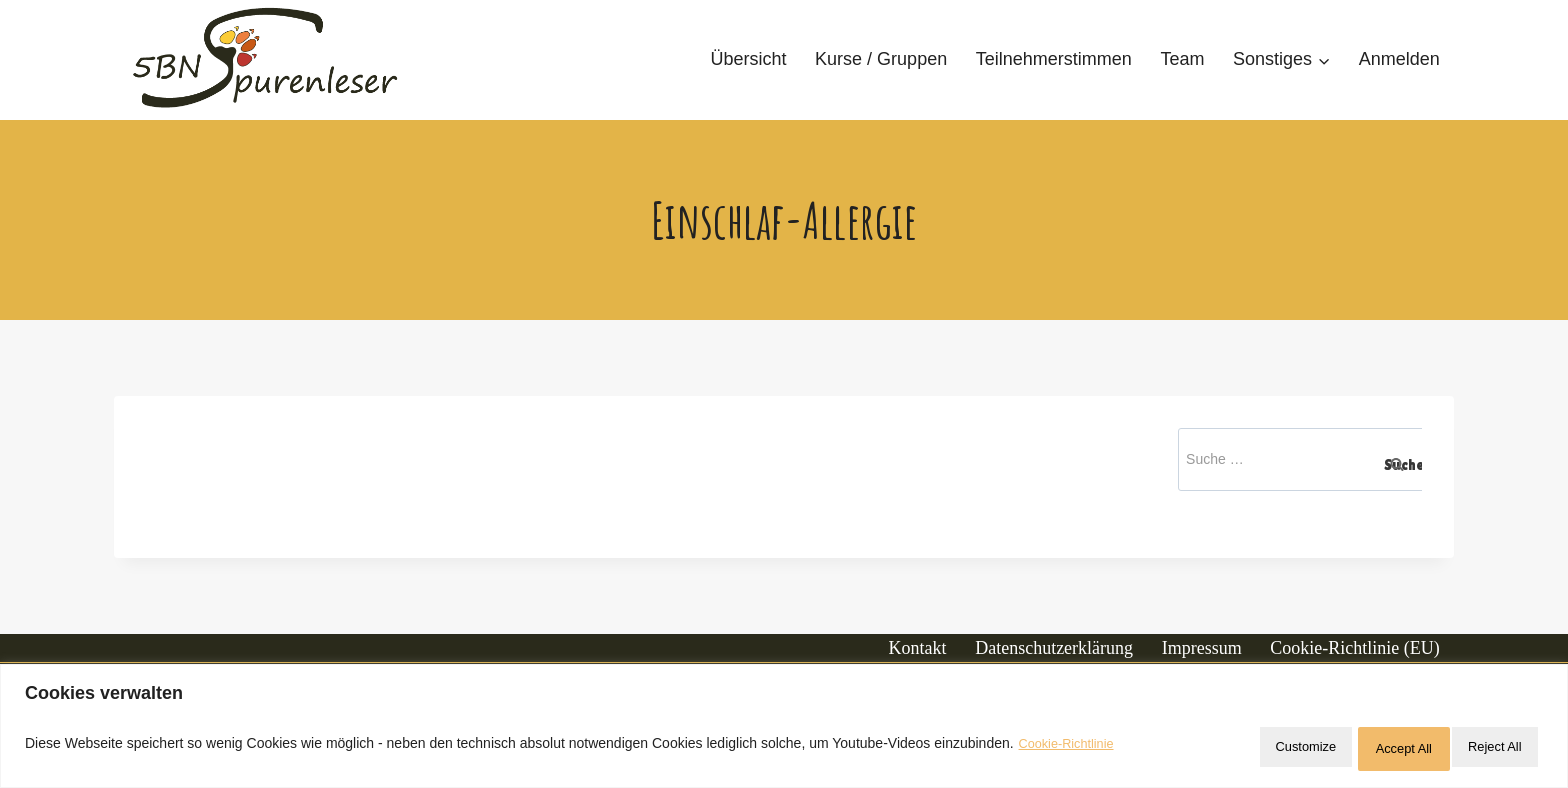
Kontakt (918, 648)
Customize (1229, 749)
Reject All (1357, 749)
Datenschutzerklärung (1054, 648)
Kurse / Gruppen (881, 59)
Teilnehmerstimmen (1054, 59)
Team (1182, 59)
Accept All (1483, 749)
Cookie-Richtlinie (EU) (1354, 648)
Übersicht (748, 59)
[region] (784, 730)
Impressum (1202, 648)
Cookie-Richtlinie (1071, 749)
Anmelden (1399, 59)
